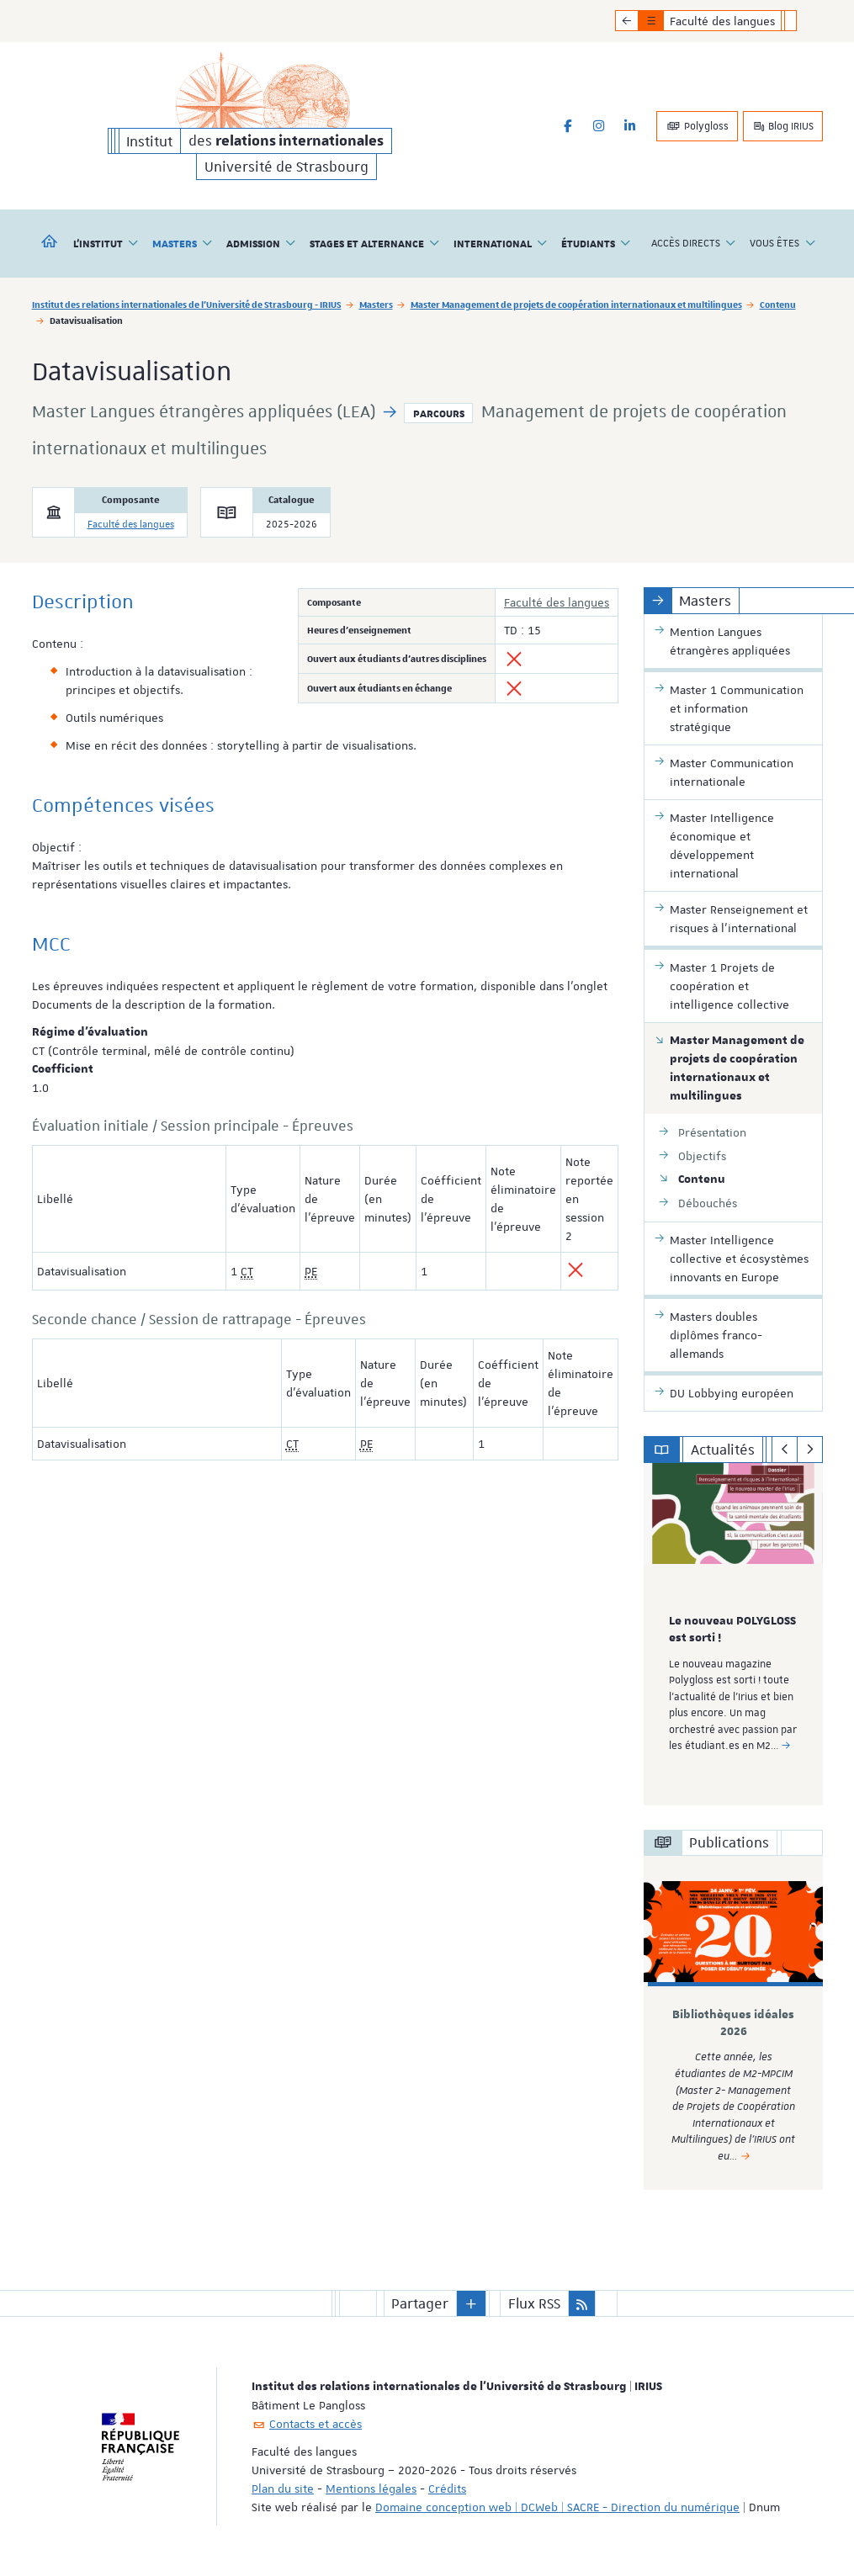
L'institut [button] (106, 243)
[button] (471, 2303)
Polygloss (697, 126)
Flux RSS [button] (534, 2303)
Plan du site (283, 2488)
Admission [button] (261, 243)
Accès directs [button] (693, 243)
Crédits (447, 2488)
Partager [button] (419, 2303)
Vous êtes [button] (782, 243)
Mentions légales (371, 2488)
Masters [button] (182, 243)
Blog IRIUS (783, 126)
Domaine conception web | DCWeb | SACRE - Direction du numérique (557, 2507)
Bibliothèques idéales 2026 (733, 2023)
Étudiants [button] (596, 243)
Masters (376, 304)
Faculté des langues (131, 524)
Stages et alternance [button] (375, 243)
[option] (733, 1634)
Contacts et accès (315, 2423)
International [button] (501, 243)
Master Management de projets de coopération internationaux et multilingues (576, 304)
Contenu (778, 304)
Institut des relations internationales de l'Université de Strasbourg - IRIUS (187, 304)
